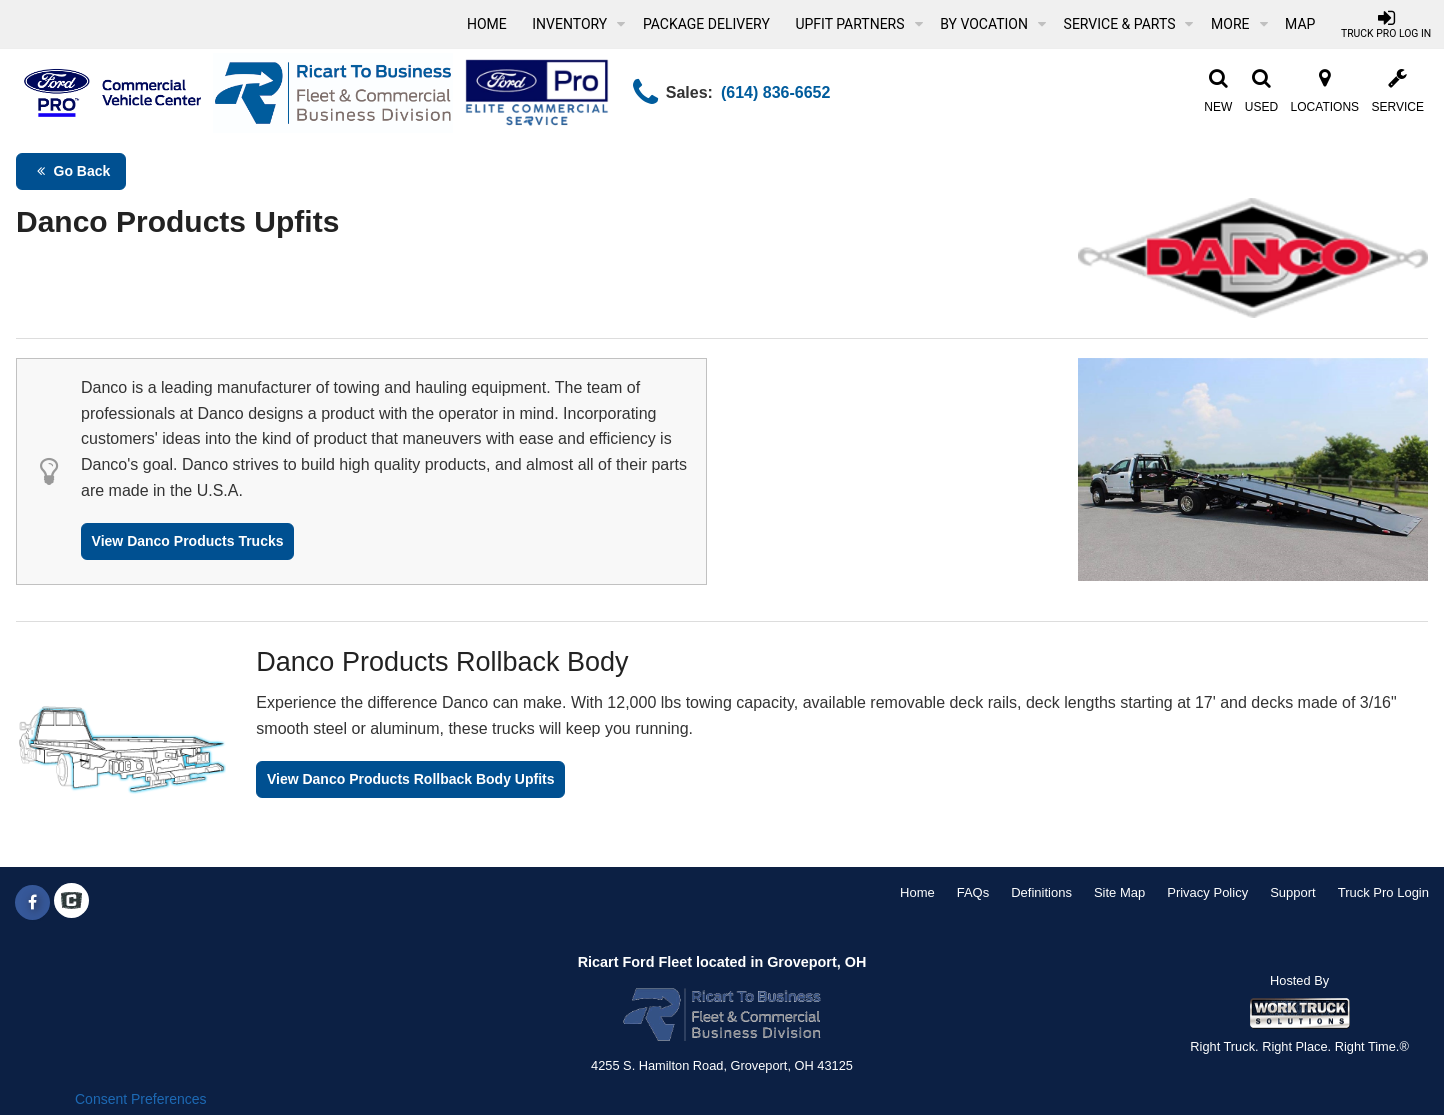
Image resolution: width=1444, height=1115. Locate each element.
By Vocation (993, 24)
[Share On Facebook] (32, 903)
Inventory (578, 24)
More (1239, 24)
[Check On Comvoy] (71, 903)
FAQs (973, 892)
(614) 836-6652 (775, 92)
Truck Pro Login (1383, 892)
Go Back (71, 171)
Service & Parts (1129, 24)
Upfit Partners (858, 24)
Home (487, 24)
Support (1293, 892)
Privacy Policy (1207, 892)
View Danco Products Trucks (188, 541)
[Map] (1300, 24)
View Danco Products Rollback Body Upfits (411, 779)
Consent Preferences (141, 1099)
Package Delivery (706, 24)
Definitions (1041, 892)
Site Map (1119, 892)
